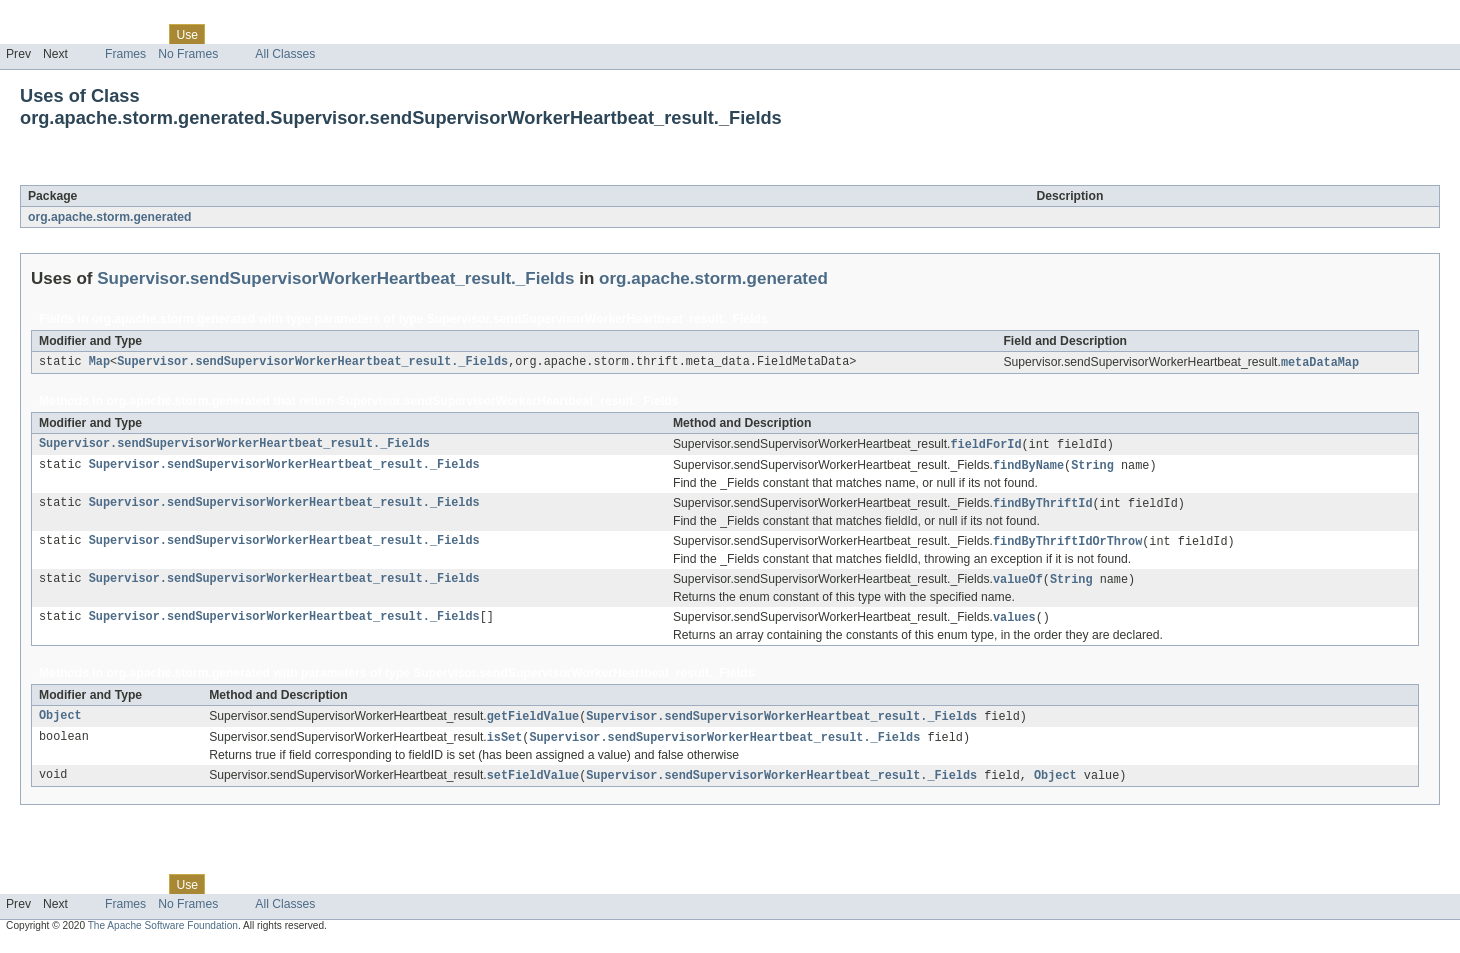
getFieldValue (533, 724)
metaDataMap (1320, 363)
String (1092, 468)
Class (143, 34)
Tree (228, 34)
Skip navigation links (55, 17)
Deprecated (284, 34)
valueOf (1018, 585)
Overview (31, 34)
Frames (125, 54)
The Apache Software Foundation (163, 935)
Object (60, 724)
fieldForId (985, 446)
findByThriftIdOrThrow (1067, 546)
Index (342, 34)
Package (92, 34)
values (1014, 624)
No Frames (188, 54)
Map (99, 363)
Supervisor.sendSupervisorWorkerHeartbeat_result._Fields (307, 174)
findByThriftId (1043, 507)
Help (381, 34)
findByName (1028, 468)
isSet (505, 746)
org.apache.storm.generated (109, 217)
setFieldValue (533, 785)
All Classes (285, 54)
